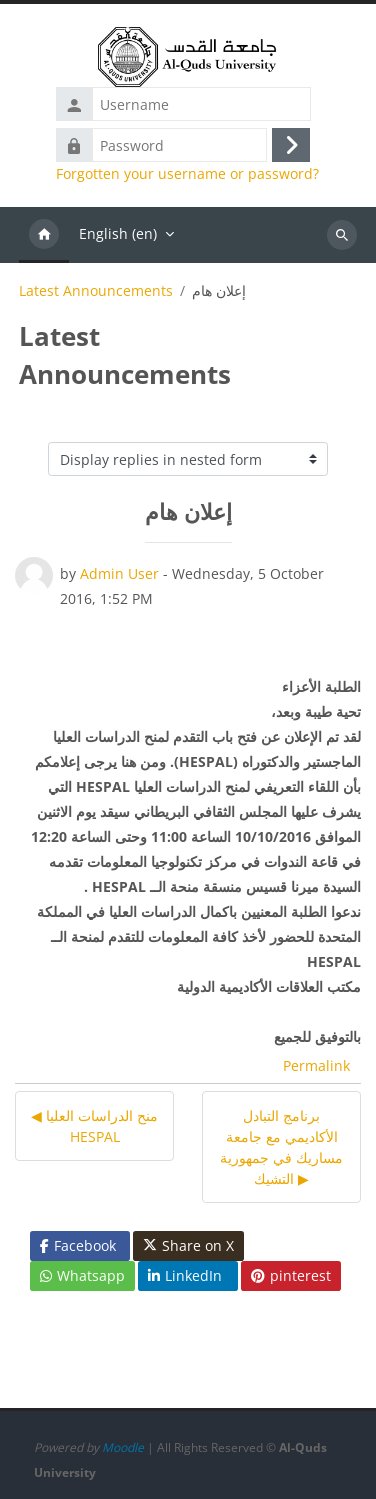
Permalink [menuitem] (316, 1065)
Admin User (119, 573)
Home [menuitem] (44, 235)
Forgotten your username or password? (187, 174)
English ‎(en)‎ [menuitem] (118, 233)
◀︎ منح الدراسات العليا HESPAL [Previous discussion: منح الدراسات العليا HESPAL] (94, 1126)
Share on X (188, 1246)
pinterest (291, 1275)
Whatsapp (82, 1275)
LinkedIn (185, 1275)
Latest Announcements (96, 291)
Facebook (78, 1245)
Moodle (123, 1447)
